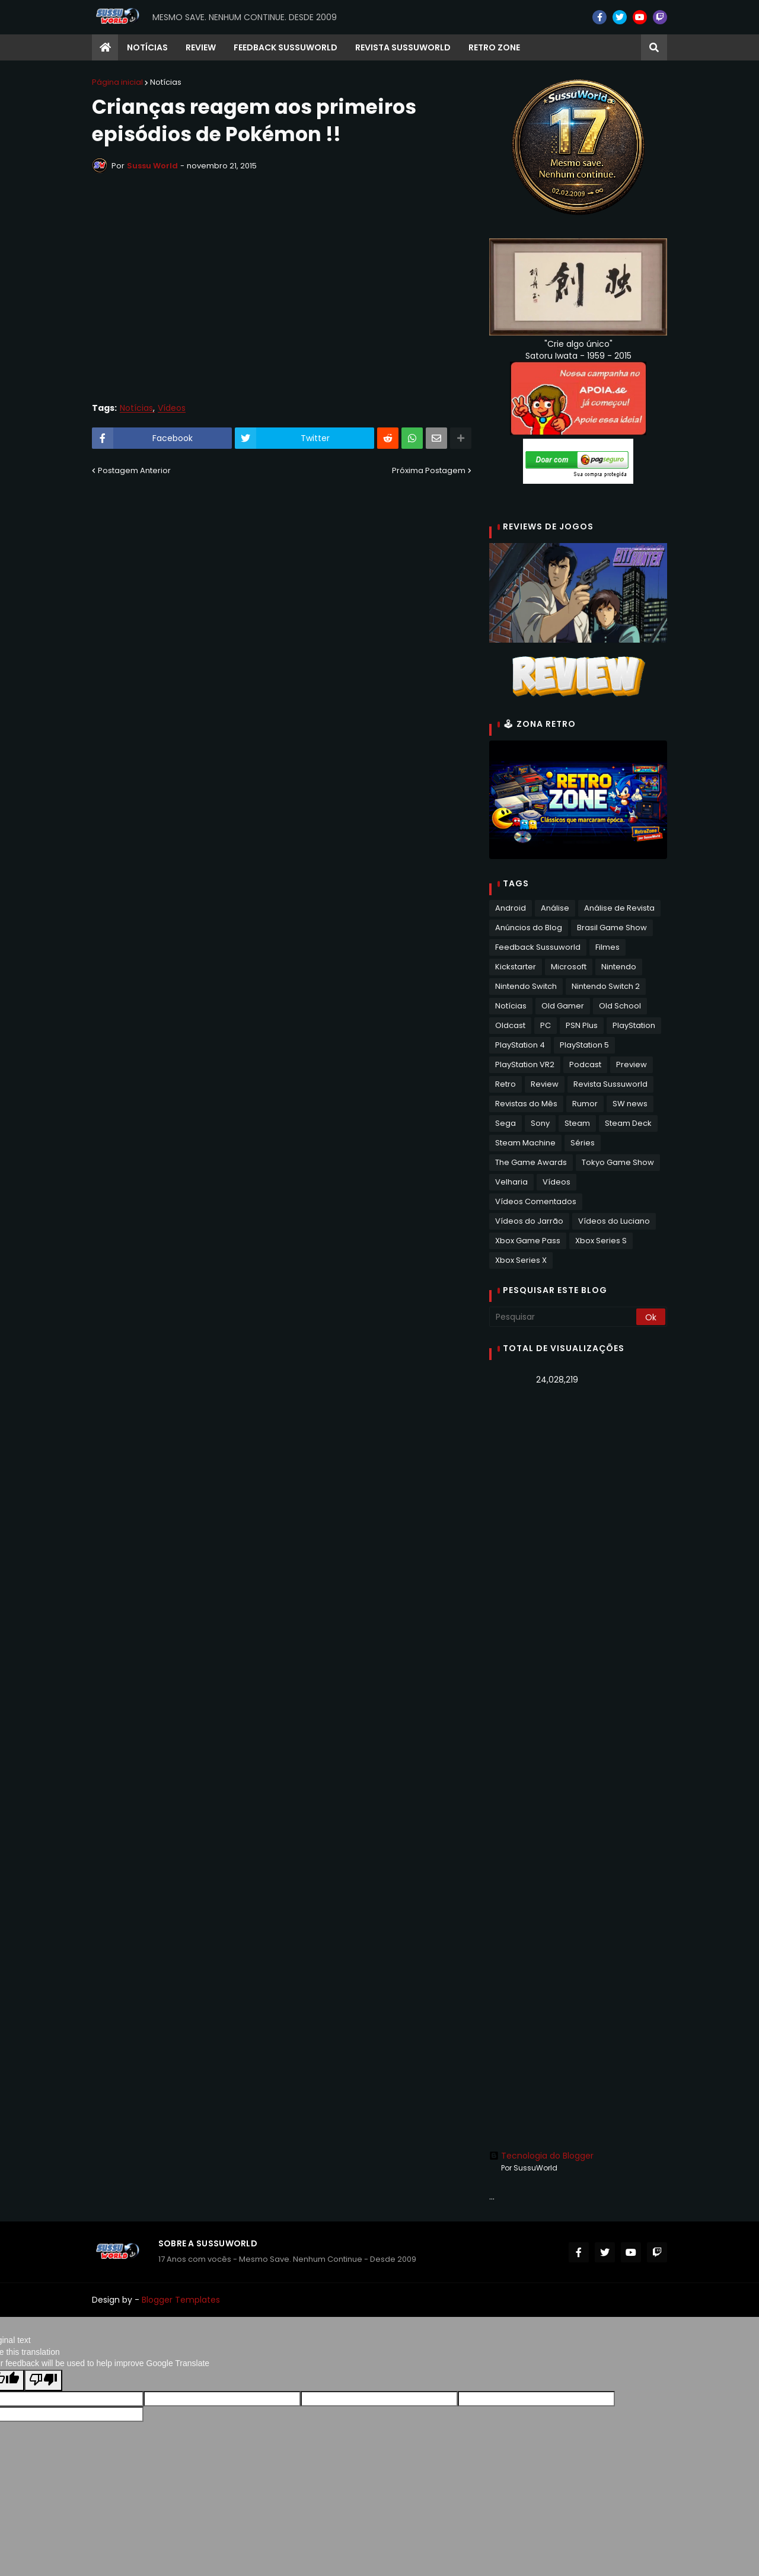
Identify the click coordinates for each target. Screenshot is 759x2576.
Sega (505, 1123)
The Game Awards (531, 1162)
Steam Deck (628, 1123)
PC (545, 1025)
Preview (631, 1064)
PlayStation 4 (520, 1045)
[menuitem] (105, 47)
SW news (630, 1103)
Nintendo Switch (526, 986)
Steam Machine (525, 1142)
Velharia (511, 1182)
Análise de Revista (619, 908)
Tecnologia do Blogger (541, 2155)
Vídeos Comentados (535, 1201)
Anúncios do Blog (528, 927)
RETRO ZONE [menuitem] (494, 47)
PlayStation (634, 1025)
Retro (505, 1084)
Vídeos (172, 408)
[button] (654, 47)
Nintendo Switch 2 (606, 986)
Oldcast (510, 1025)
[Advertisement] (578, 1582)
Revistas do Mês (526, 1103)
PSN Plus (582, 1025)
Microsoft (568, 966)
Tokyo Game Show (618, 1162)
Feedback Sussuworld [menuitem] (285, 47)
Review (545, 1084)
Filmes (607, 947)
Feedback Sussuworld (538, 947)
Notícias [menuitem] (147, 47)
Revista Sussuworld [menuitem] (403, 47)
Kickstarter (515, 966)
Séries (582, 1142)
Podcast (585, 1064)
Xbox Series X (521, 1260)
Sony (540, 1123)
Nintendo (618, 966)
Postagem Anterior (134, 470)
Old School (620, 1005)
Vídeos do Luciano (614, 1221)
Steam (577, 1123)
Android (510, 908)
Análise (555, 908)
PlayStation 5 (584, 1045)
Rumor (585, 1103)
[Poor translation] (43, 2380)
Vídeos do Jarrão (529, 1221)
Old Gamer (562, 1005)
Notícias (165, 82)
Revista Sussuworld (610, 1084)
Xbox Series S (601, 1240)
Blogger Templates (181, 2300)
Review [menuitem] (201, 47)
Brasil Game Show (612, 927)
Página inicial (117, 82)
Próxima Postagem (428, 470)
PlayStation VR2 (524, 1064)
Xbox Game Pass (527, 1240)
